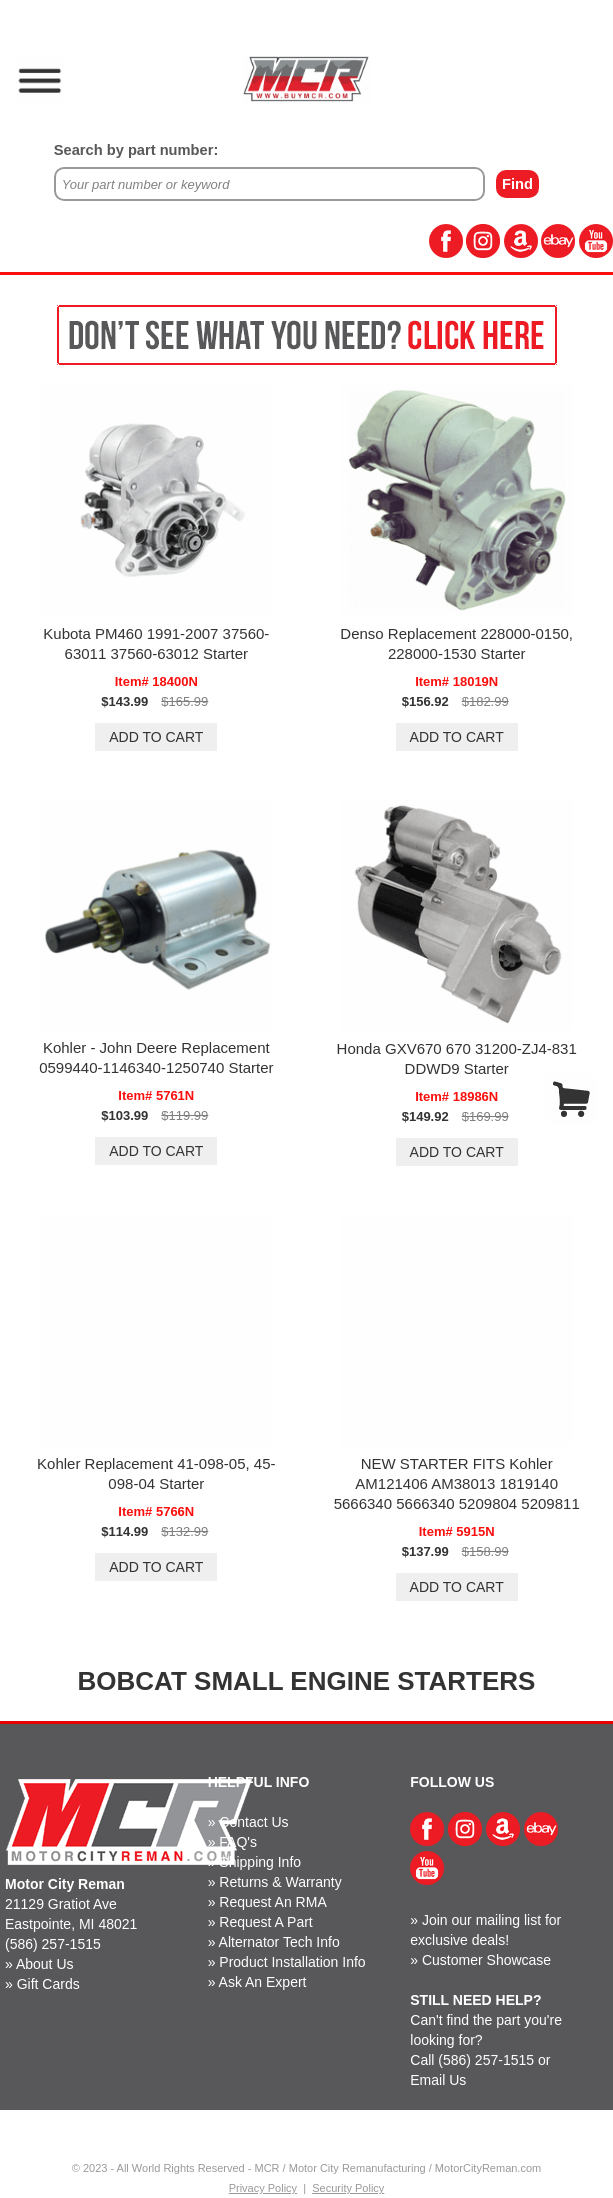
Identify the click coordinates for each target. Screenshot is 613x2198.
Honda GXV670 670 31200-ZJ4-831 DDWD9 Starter (457, 1058)
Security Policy (348, 2188)
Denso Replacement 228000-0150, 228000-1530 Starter (456, 643)
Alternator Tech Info (279, 1942)
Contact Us (253, 1822)
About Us (45, 1964)
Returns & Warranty (280, 1882)
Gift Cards (48, 1984)
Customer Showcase (486, 1960)
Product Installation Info (292, 1962)
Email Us (438, 2080)
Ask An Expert (263, 1982)
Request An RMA (272, 1902)
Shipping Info (260, 1862)
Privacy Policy (263, 2188)
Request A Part (265, 1922)
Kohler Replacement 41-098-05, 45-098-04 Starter (156, 1473)
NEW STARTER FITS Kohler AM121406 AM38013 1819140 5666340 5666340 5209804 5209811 (457, 1483)
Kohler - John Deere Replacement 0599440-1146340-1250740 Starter (156, 1057)
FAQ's (238, 1842)
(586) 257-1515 (53, 1944)
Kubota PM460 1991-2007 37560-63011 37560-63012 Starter (156, 643)
